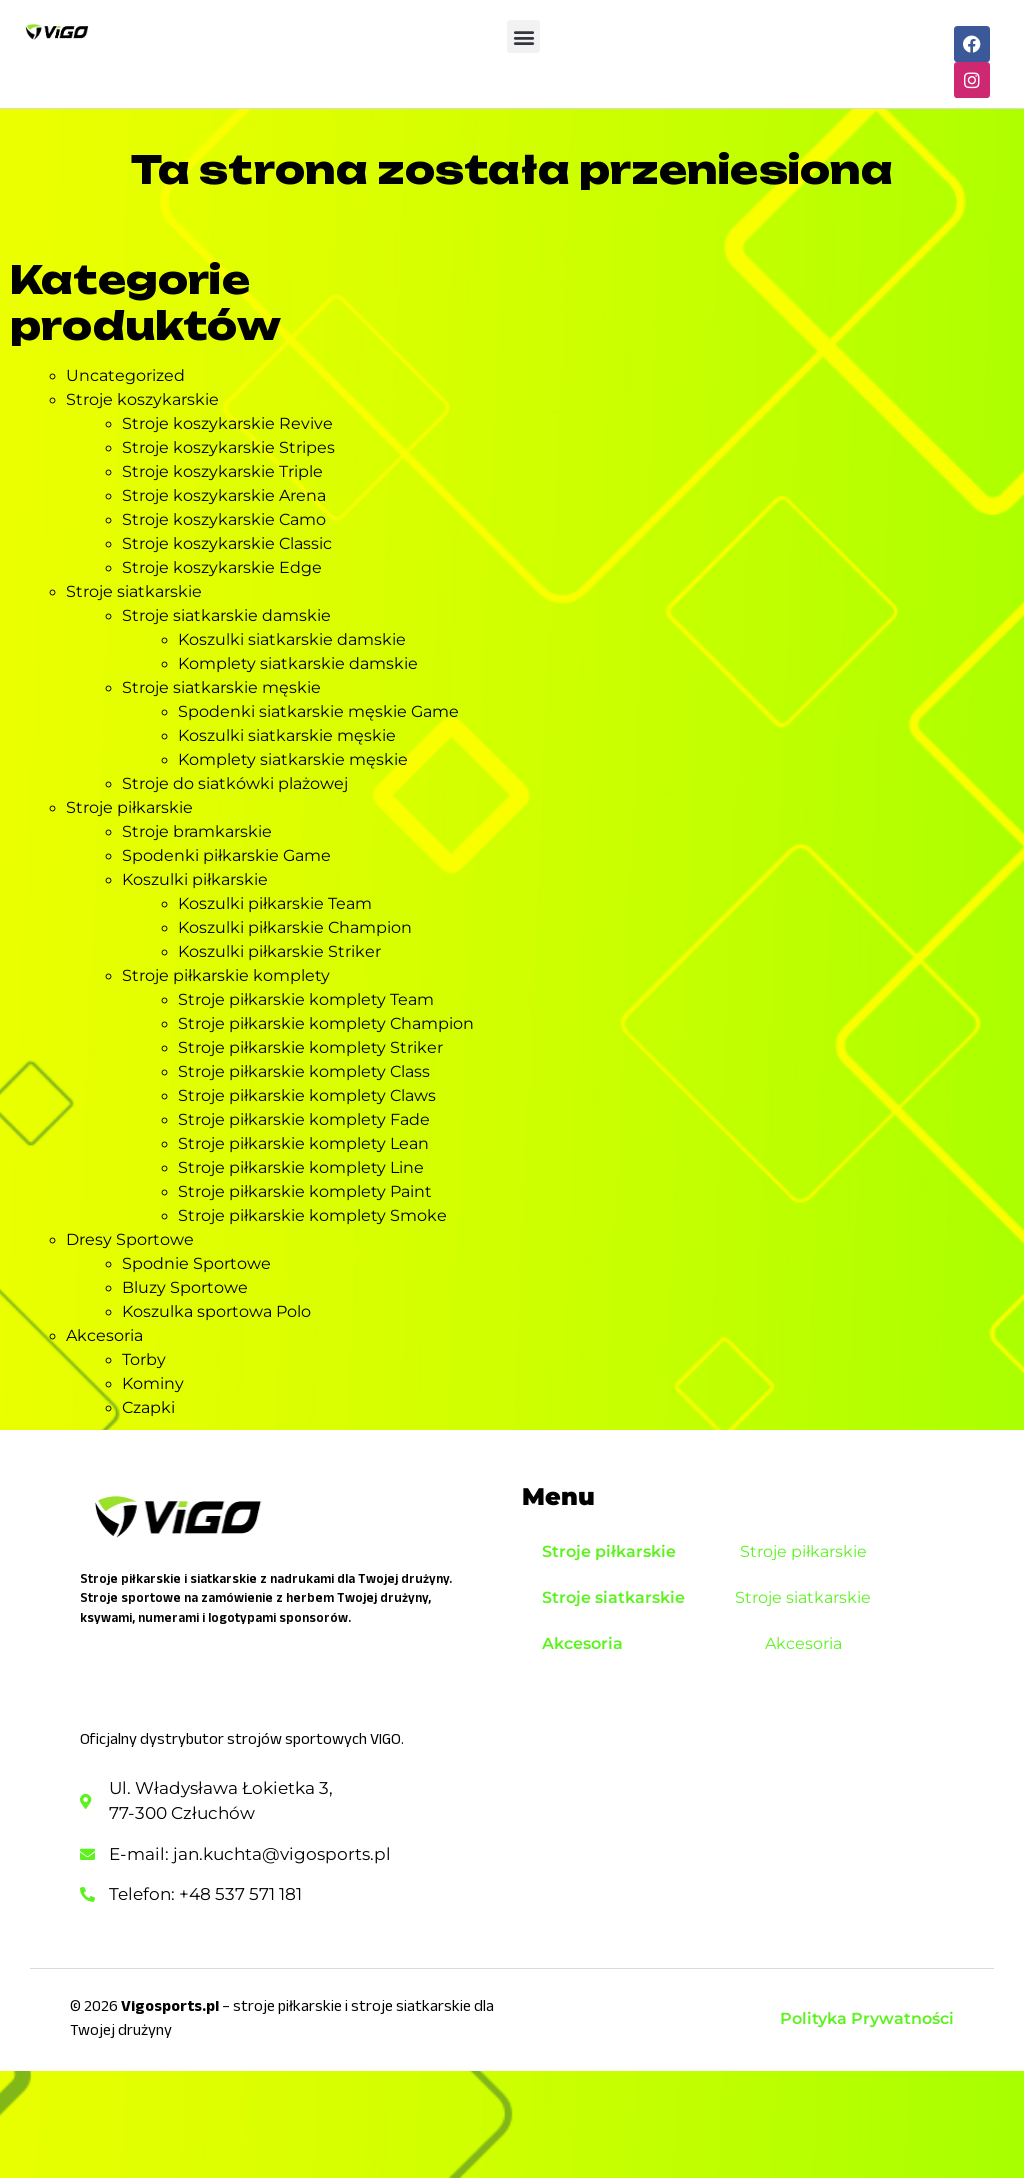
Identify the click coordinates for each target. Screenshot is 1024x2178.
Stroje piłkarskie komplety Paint (305, 1191)
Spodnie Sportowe (196, 1263)
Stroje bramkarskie (197, 831)
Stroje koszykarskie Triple (222, 471)
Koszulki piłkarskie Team (275, 903)
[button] (523, 36)
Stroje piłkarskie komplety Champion (326, 1023)
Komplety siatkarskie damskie (298, 663)
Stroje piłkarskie (129, 807)
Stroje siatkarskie (134, 591)
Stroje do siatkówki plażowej (235, 783)
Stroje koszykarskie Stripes (228, 447)
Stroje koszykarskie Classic (227, 543)
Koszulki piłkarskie (195, 879)
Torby (144, 1359)
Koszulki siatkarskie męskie (287, 735)
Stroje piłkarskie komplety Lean (303, 1143)
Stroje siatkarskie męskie (221, 687)
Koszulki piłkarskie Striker (279, 951)
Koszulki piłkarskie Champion (295, 927)
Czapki (148, 1407)
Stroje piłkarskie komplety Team (306, 999)
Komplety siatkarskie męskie (293, 759)
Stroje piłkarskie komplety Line (301, 1167)
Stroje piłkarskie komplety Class (304, 1071)
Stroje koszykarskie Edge (222, 567)
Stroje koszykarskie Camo (224, 519)
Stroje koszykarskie (142, 399)
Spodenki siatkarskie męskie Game (318, 711)
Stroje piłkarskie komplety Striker (310, 1047)
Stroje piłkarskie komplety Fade (304, 1119)
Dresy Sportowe (130, 1239)
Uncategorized (125, 375)
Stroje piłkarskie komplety (226, 975)
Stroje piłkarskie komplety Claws (307, 1095)
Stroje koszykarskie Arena (224, 495)
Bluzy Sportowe (185, 1287)
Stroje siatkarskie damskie (226, 615)
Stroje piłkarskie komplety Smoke (312, 1215)
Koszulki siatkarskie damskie (292, 639)
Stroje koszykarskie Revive (227, 423)
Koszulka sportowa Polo (216, 1311)
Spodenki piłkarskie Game (226, 855)
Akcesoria (104, 1335)
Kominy (153, 1383)
